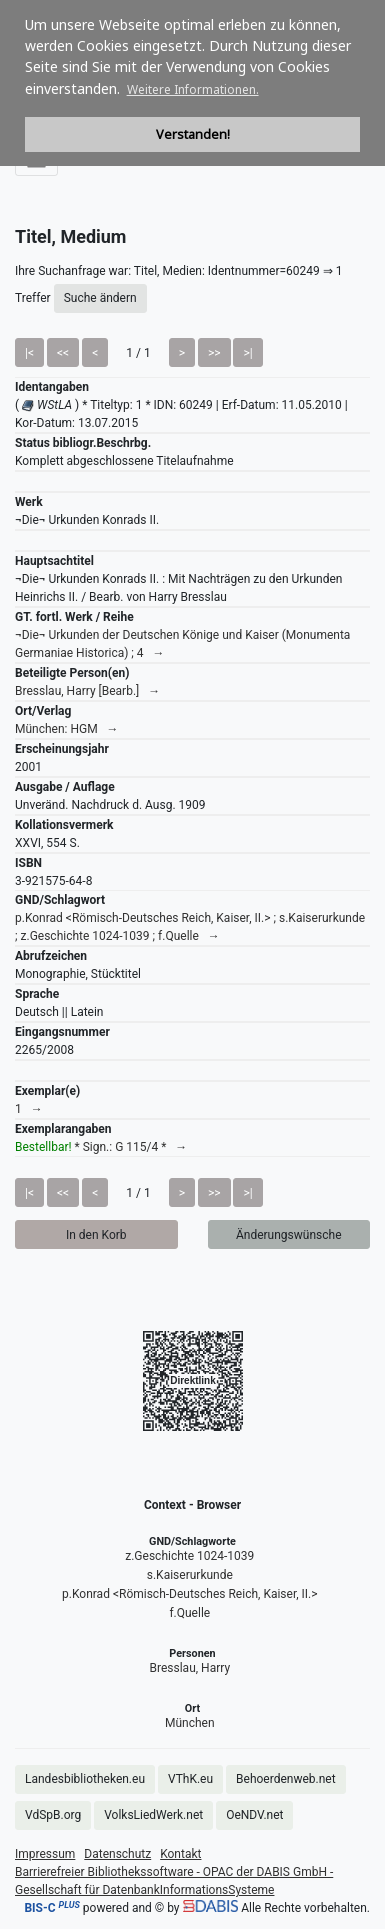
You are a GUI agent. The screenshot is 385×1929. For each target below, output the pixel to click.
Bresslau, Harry (190, 1668)
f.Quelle (189, 1613)
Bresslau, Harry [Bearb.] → (87, 691)
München (190, 1723)
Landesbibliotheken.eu (85, 1779)
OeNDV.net (254, 1815)
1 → (29, 1109)
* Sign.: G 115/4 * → (101, 1147)
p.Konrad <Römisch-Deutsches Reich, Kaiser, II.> (190, 1594)
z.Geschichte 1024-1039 (189, 1556)
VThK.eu (190, 1779)
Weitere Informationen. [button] (193, 89)
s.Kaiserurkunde (190, 1575)
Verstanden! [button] (193, 134)
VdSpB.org (53, 1815)
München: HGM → (67, 729)
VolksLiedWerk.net (153, 1815)
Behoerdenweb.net (286, 1779)
